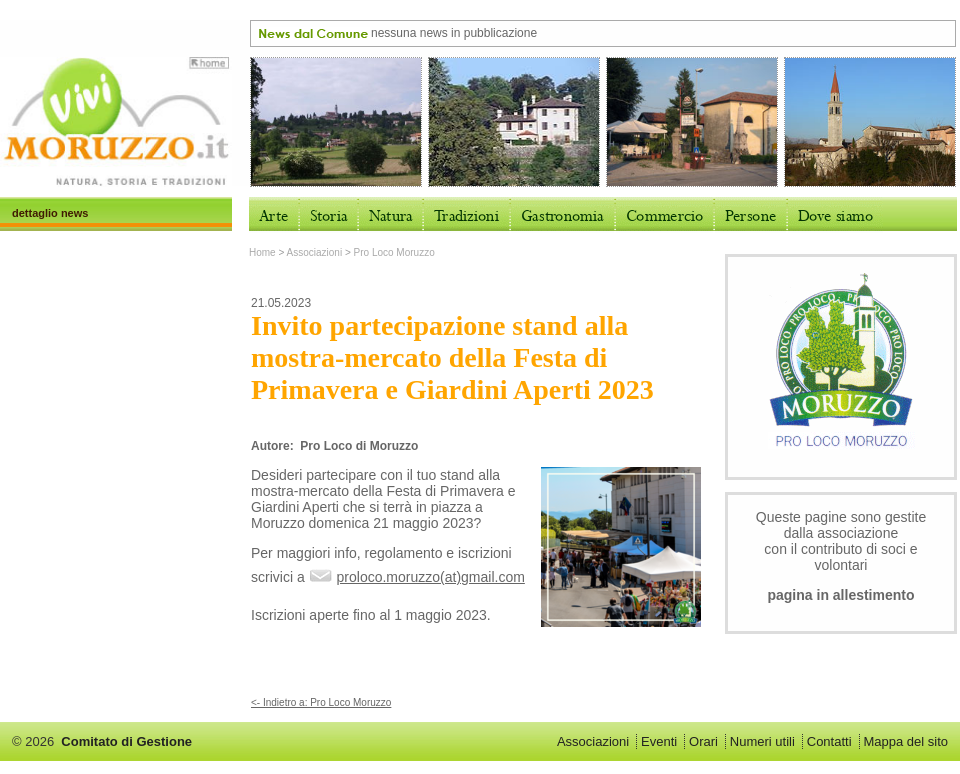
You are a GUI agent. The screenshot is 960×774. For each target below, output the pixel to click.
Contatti (829, 741)
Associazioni (315, 252)
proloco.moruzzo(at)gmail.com (431, 577)
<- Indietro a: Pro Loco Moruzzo (321, 702)
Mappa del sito (905, 741)
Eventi (659, 741)
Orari (703, 741)
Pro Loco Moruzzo (394, 252)
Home (262, 252)
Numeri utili (762, 741)
